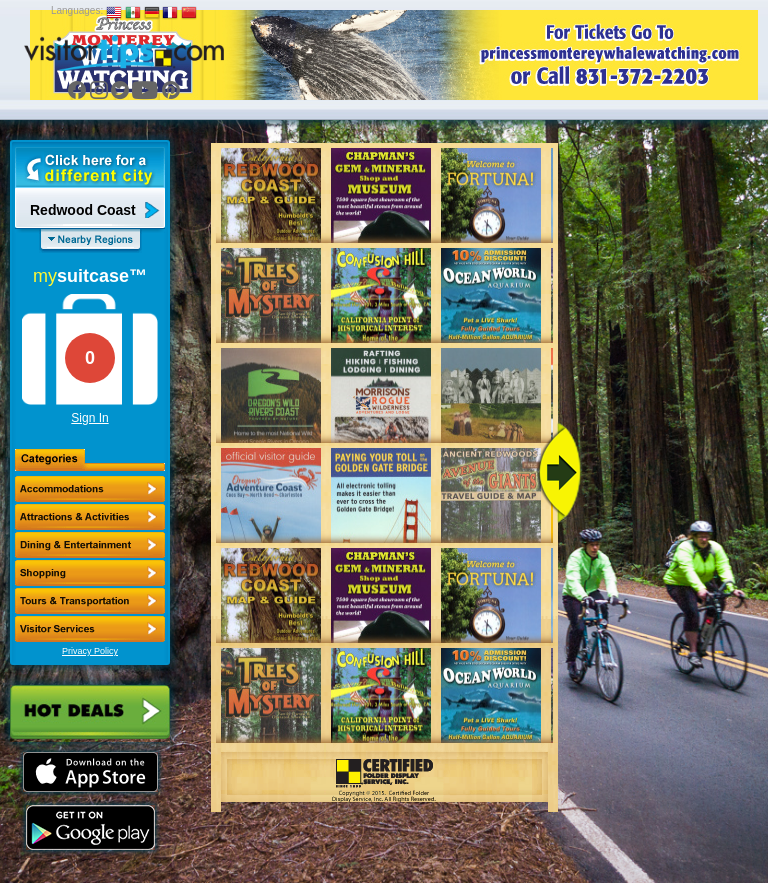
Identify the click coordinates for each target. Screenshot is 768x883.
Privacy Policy (90, 651)
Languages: (77, 10)
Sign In (89, 418)
